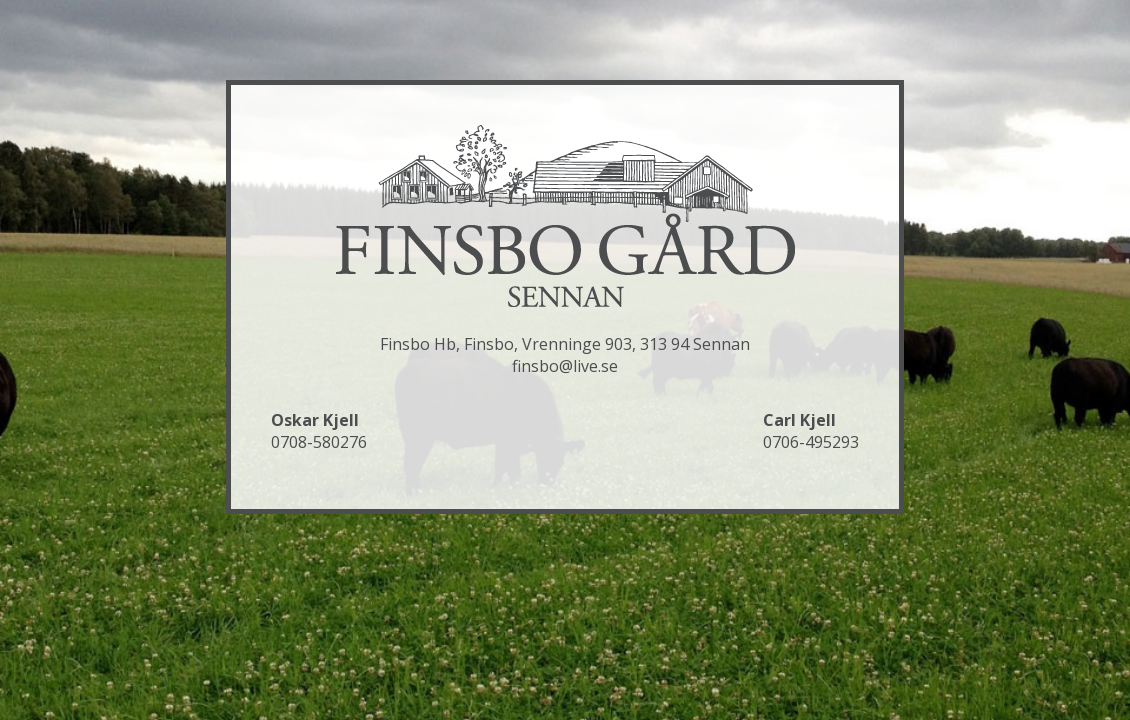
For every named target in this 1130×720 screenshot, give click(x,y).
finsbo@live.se (565, 366)
